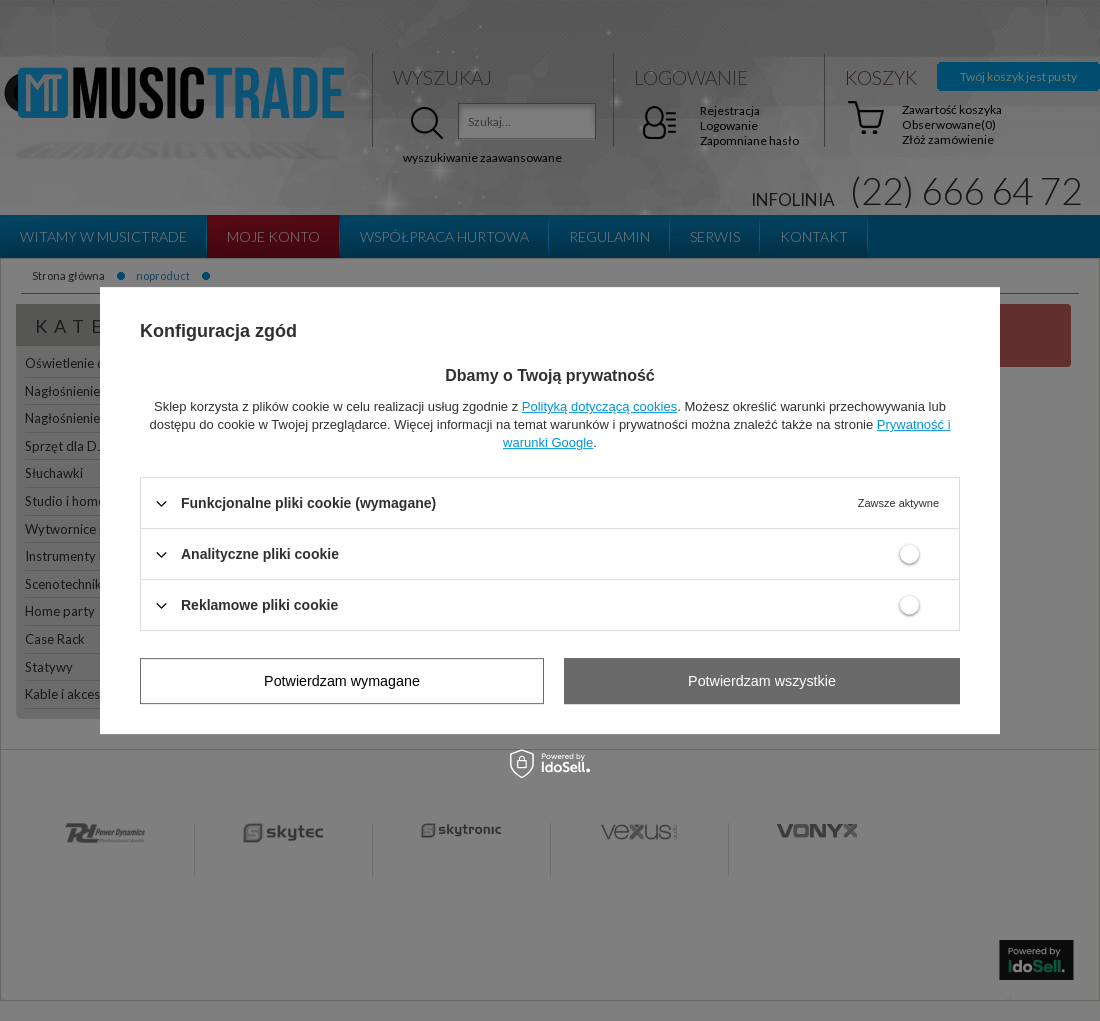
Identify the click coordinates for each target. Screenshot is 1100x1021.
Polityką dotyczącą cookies (599, 406)
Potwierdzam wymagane (342, 681)
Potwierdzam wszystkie (762, 681)
